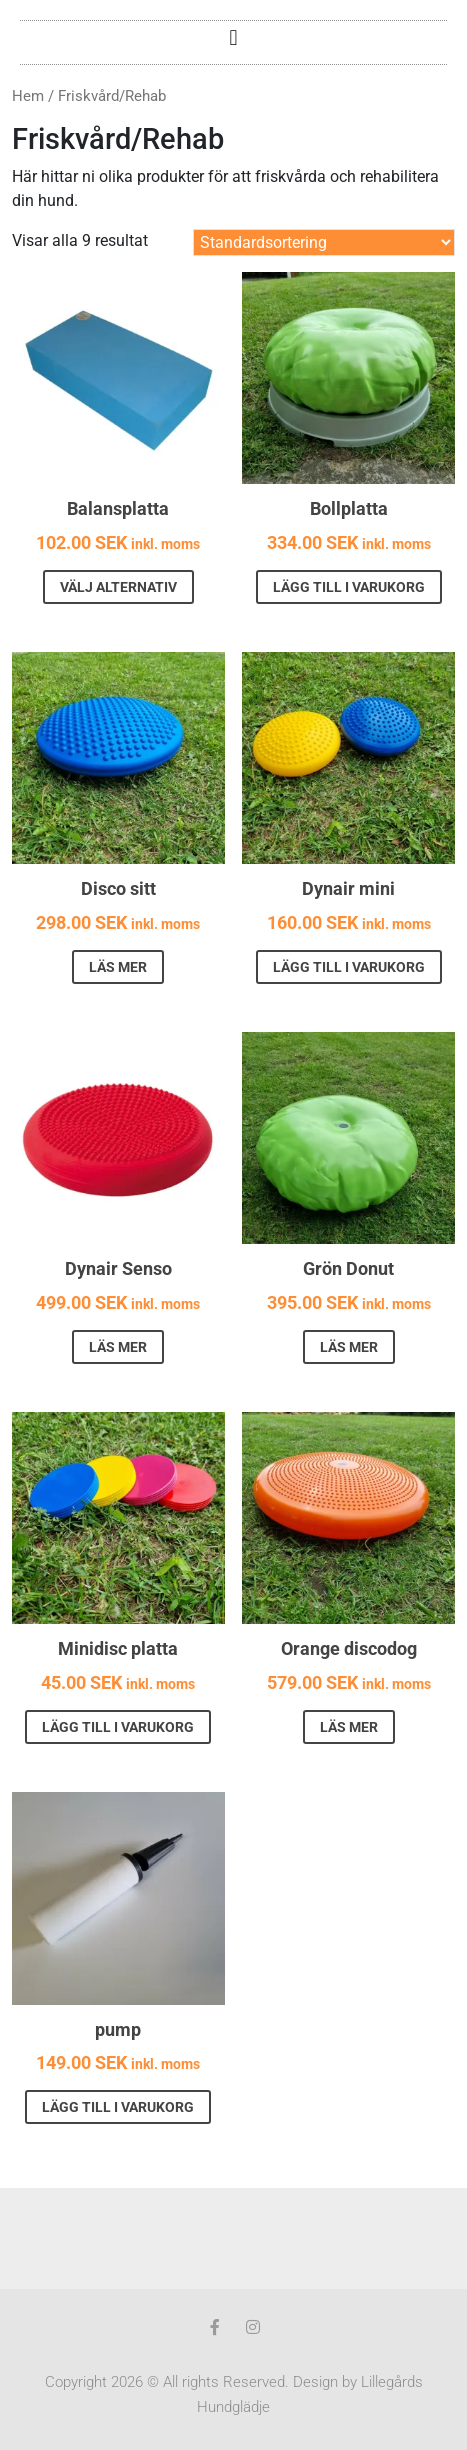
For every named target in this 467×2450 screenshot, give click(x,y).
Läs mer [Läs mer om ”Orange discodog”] (349, 1727)
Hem (28, 96)
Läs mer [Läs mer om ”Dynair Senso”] (118, 1347)
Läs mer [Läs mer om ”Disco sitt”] (118, 967)
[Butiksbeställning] (324, 242)
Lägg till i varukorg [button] (349, 587)
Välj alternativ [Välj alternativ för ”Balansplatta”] (118, 587)
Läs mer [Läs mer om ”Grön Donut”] (349, 1347)
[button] (233, 37)
